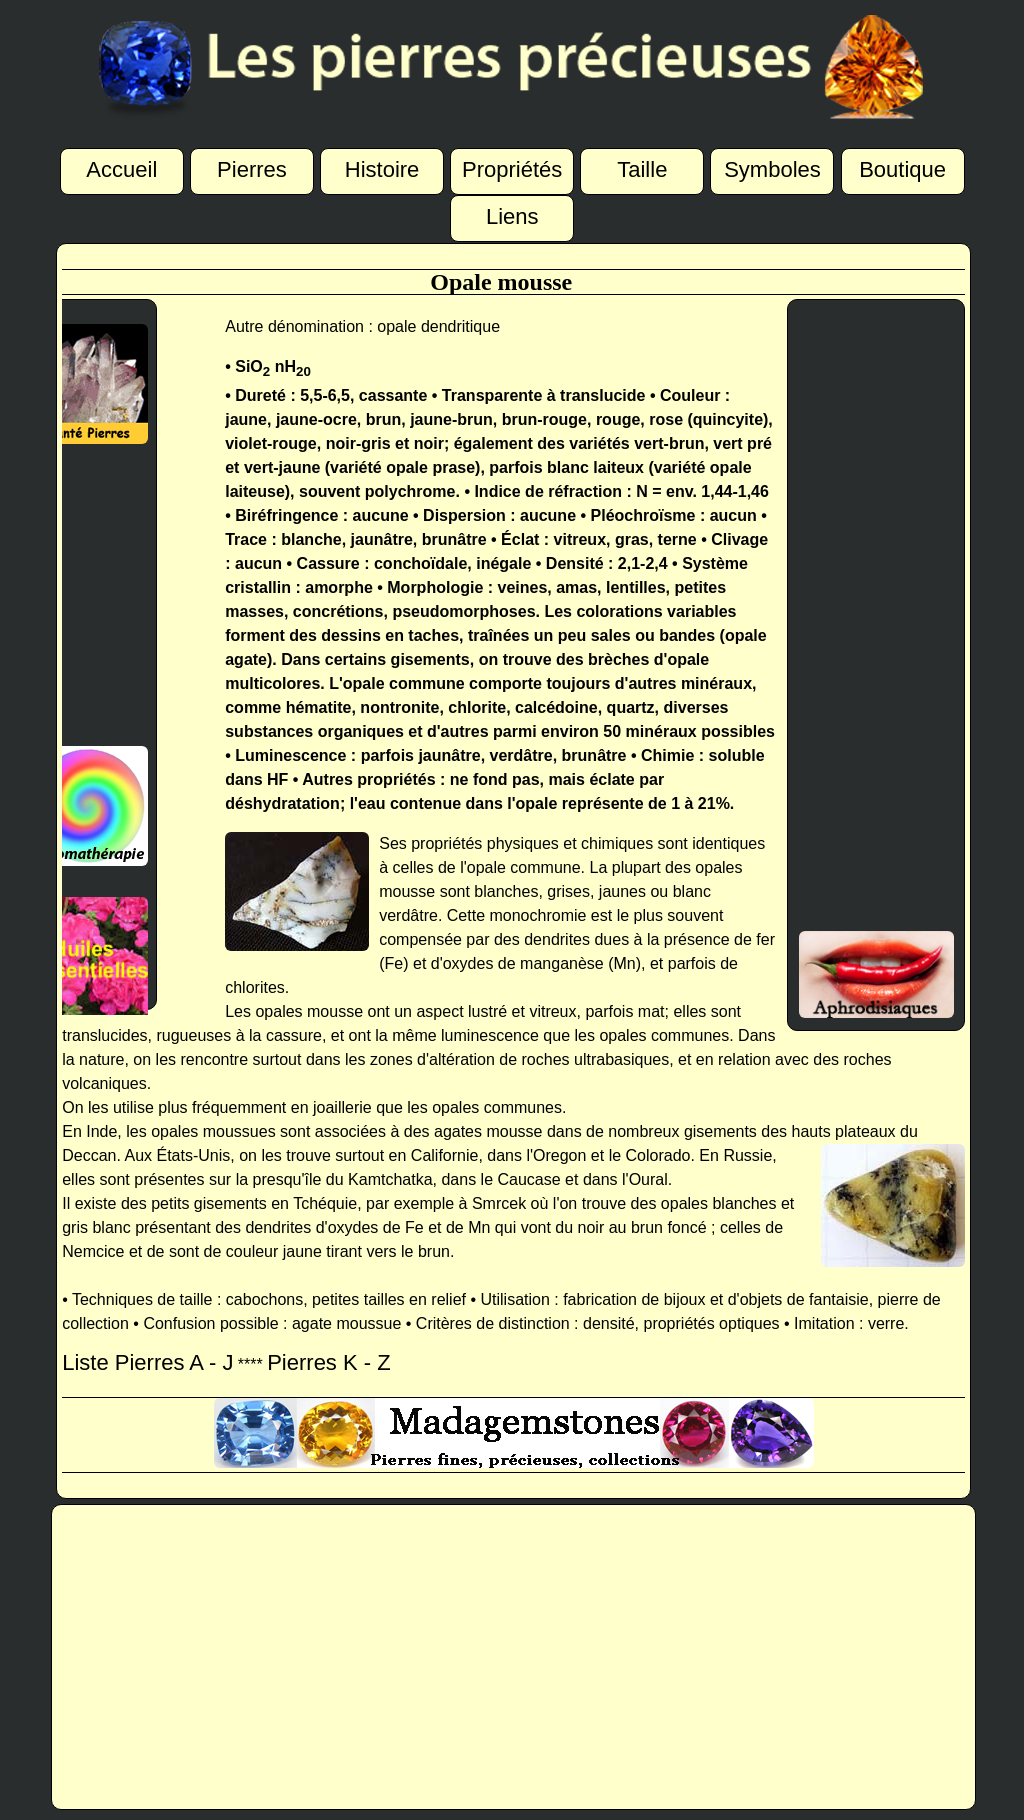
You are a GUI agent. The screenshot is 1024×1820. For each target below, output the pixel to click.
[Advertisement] (80, 595)
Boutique (902, 167)
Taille (642, 167)
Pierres (252, 167)
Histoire (382, 167)
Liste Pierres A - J (147, 1362)
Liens (512, 214)
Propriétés (512, 167)
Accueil (121, 166)
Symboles (772, 167)
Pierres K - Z (328, 1362)
